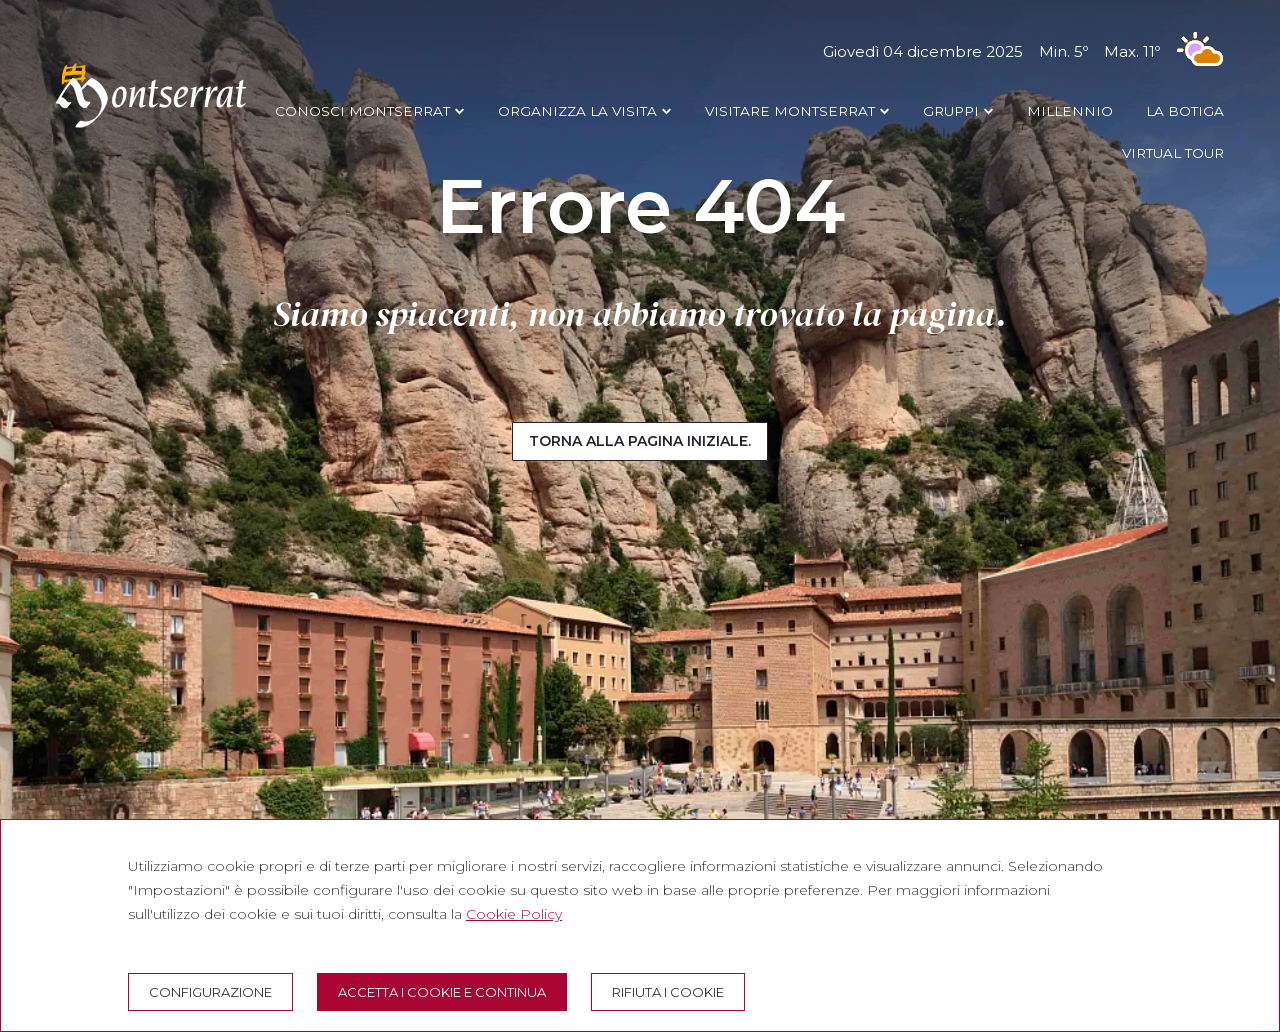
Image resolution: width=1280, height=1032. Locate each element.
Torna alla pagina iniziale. (640, 441)
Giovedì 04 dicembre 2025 (1023, 51)
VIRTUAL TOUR (1173, 153)
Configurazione (210, 992)
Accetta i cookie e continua (442, 992)
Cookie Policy (514, 914)
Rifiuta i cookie (668, 992)
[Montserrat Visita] (151, 127)
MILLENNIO (1070, 111)
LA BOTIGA (1185, 111)
